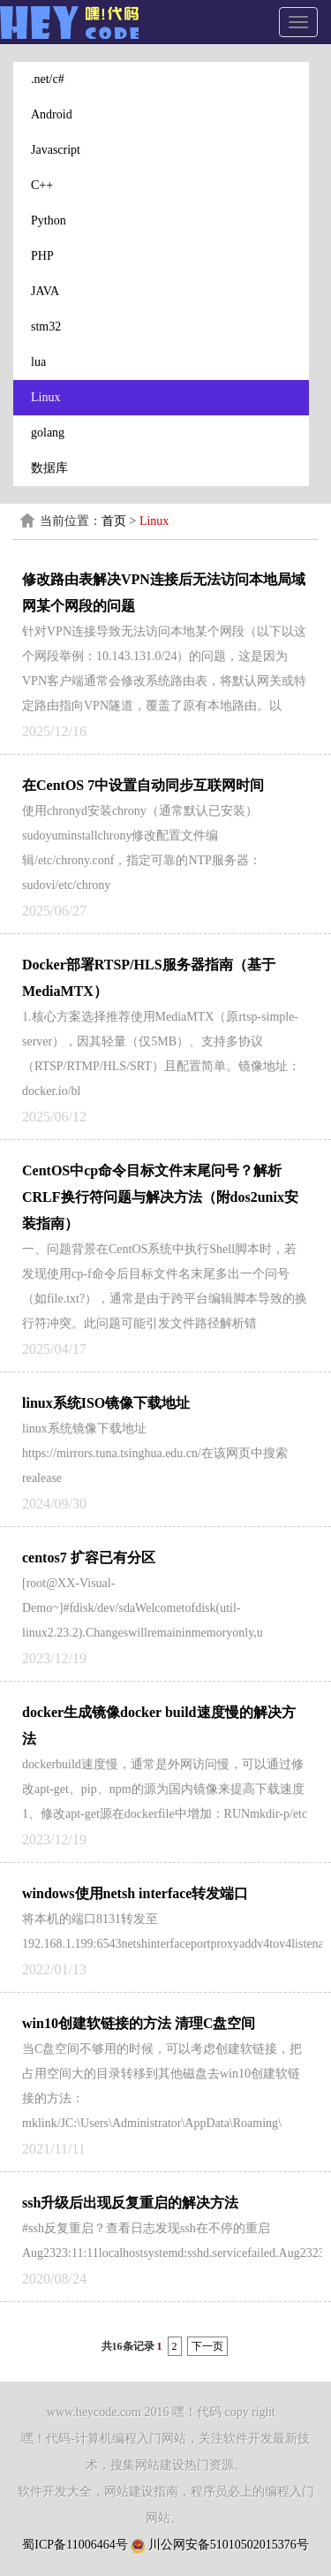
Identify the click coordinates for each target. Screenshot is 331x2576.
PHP (42, 255)
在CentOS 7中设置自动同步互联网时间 (143, 785)
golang (47, 432)
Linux (45, 397)
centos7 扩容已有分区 (88, 1557)
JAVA (45, 291)
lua (38, 362)
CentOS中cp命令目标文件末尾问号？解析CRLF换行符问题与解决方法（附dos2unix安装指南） (160, 1197)
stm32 (46, 326)
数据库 (49, 468)
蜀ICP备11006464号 (74, 2544)
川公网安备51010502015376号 (228, 2544)
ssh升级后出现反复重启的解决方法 (130, 2202)
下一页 (207, 2346)
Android (51, 114)
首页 (114, 521)
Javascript (55, 149)
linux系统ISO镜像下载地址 (106, 1402)
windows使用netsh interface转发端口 (135, 1893)
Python (48, 220)
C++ (42, 185)
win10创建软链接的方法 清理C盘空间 (138, 2023)
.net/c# (47, 79)
